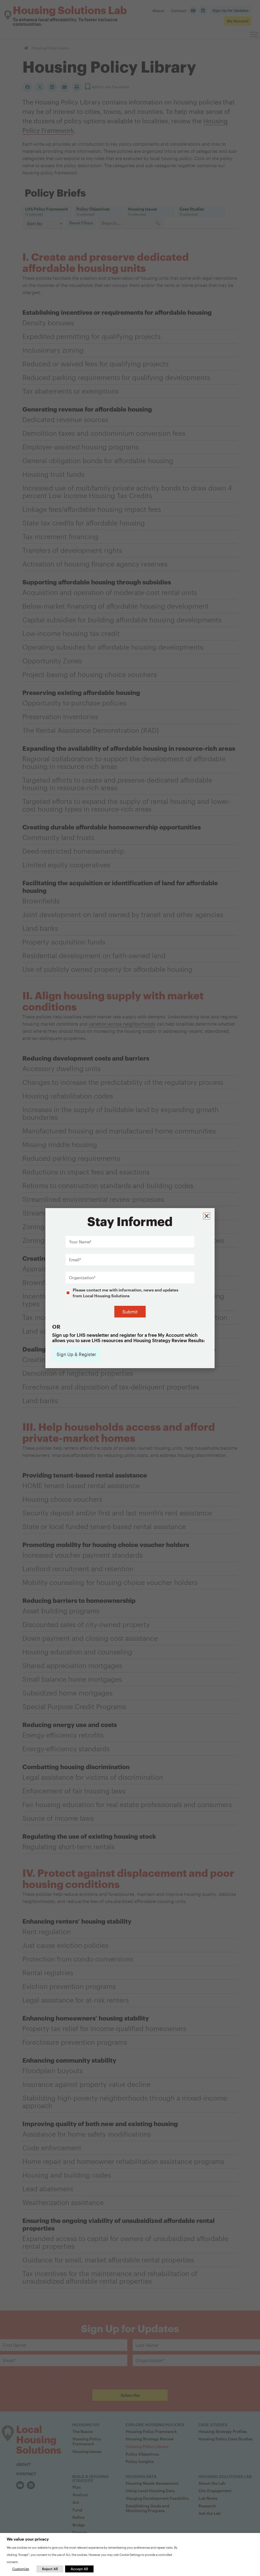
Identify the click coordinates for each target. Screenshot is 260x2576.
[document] (130, 1288)
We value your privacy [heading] (28, 2539)
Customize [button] (20, 2569)
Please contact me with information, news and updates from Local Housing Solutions (125, 1285)
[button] (207, 1208)
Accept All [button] (79, 2569)
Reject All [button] (50, 2569)
